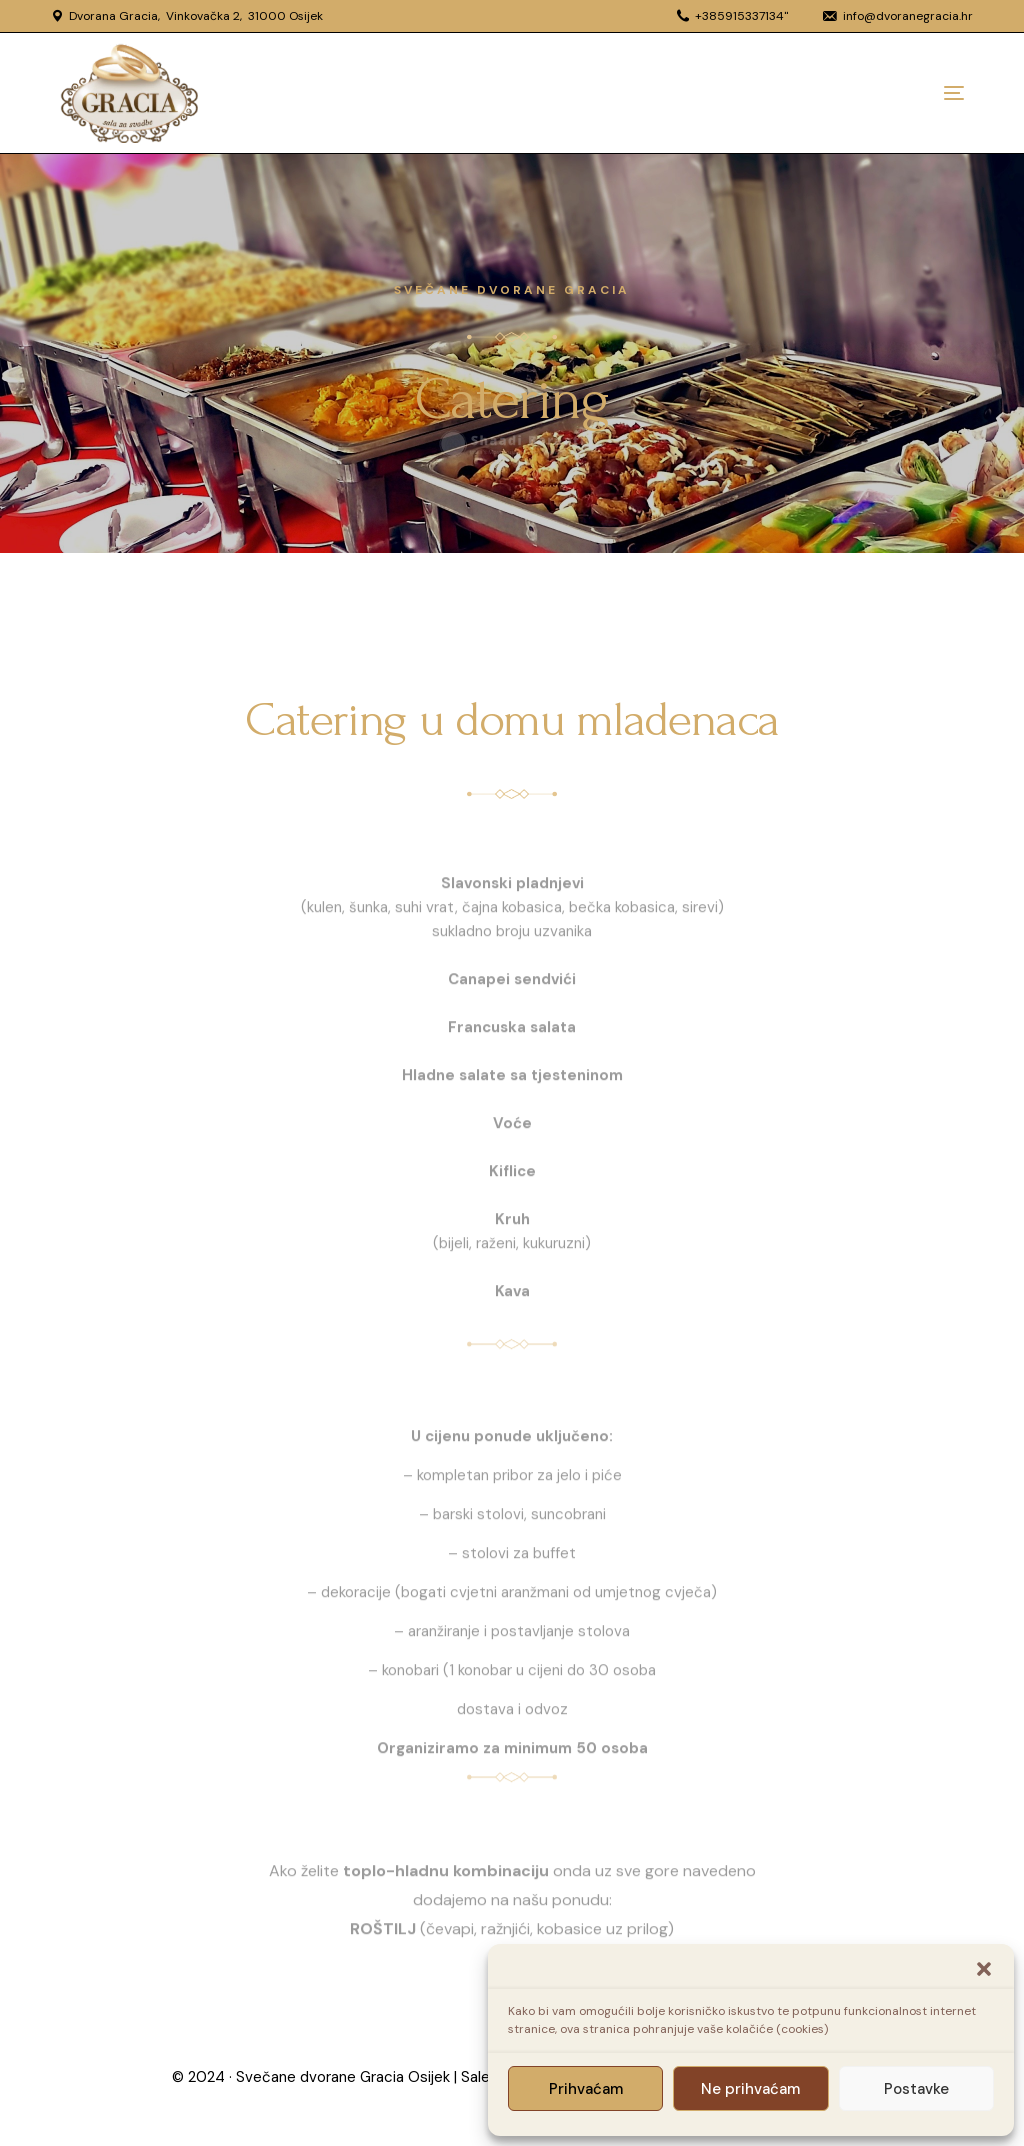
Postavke (916, 2089)
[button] (984, 1969)
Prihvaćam (586, 2089)
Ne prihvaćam (750, 2089)
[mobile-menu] (914, 93)
